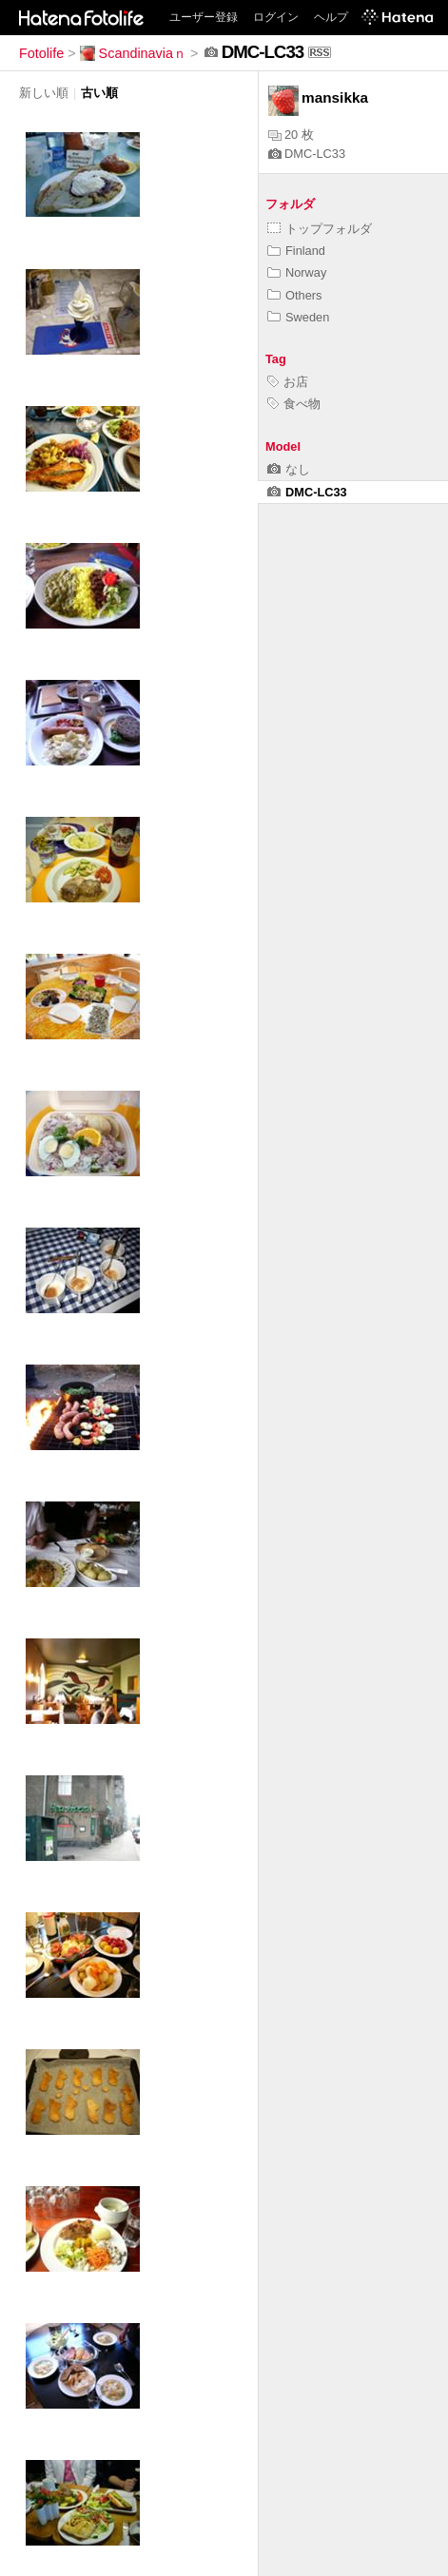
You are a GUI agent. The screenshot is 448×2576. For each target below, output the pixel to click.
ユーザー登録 (203, 17)
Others (294, 295)
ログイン (276, 17)
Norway (296, 272)
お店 (287, 382)
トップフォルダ (319, 229)
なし (288, 469)
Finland (296, 250)
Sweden (298, 317)
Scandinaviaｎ (133, 53)
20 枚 (291, 134)
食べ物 (294, 404)
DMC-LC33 (306, 153)
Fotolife (41, 53)
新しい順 (43, 93)
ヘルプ (331, 17)
